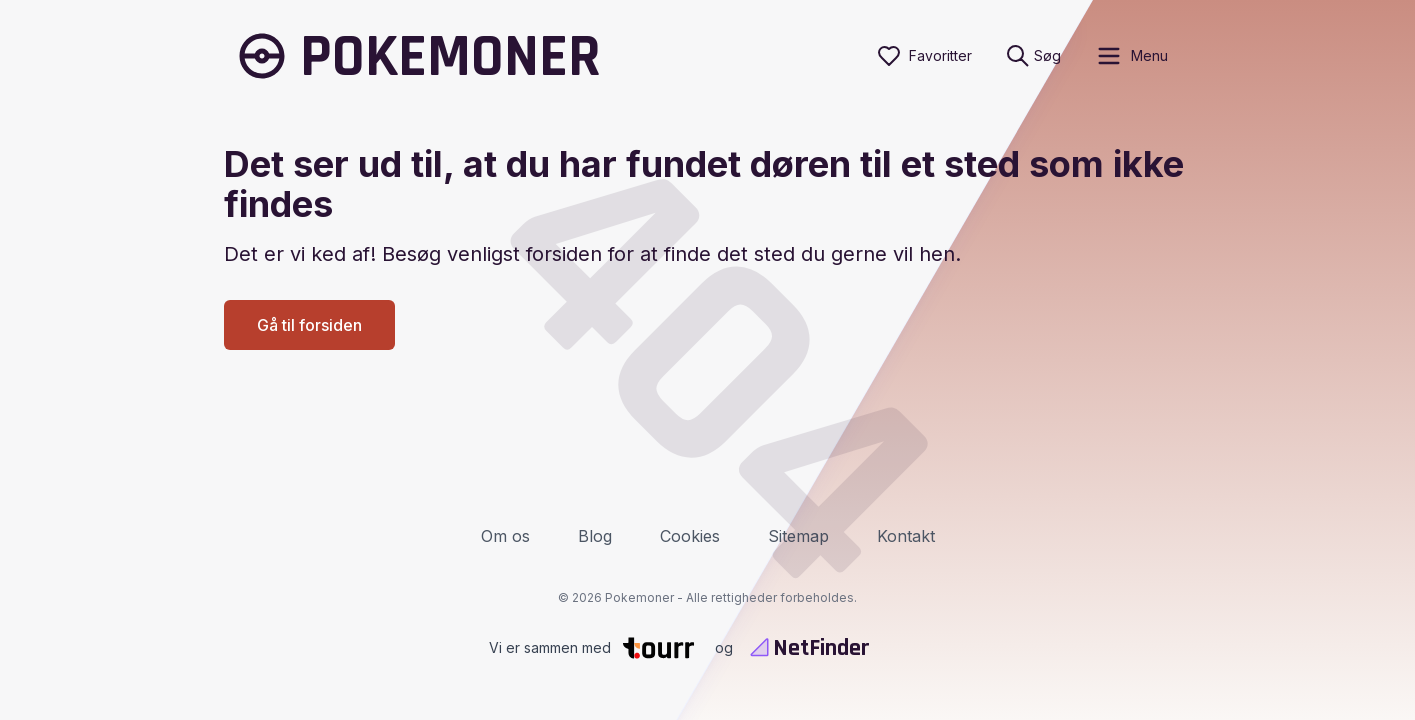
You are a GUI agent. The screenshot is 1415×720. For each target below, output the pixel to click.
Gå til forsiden (309, 325)
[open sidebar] (1131, 56)
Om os (505, 536)
